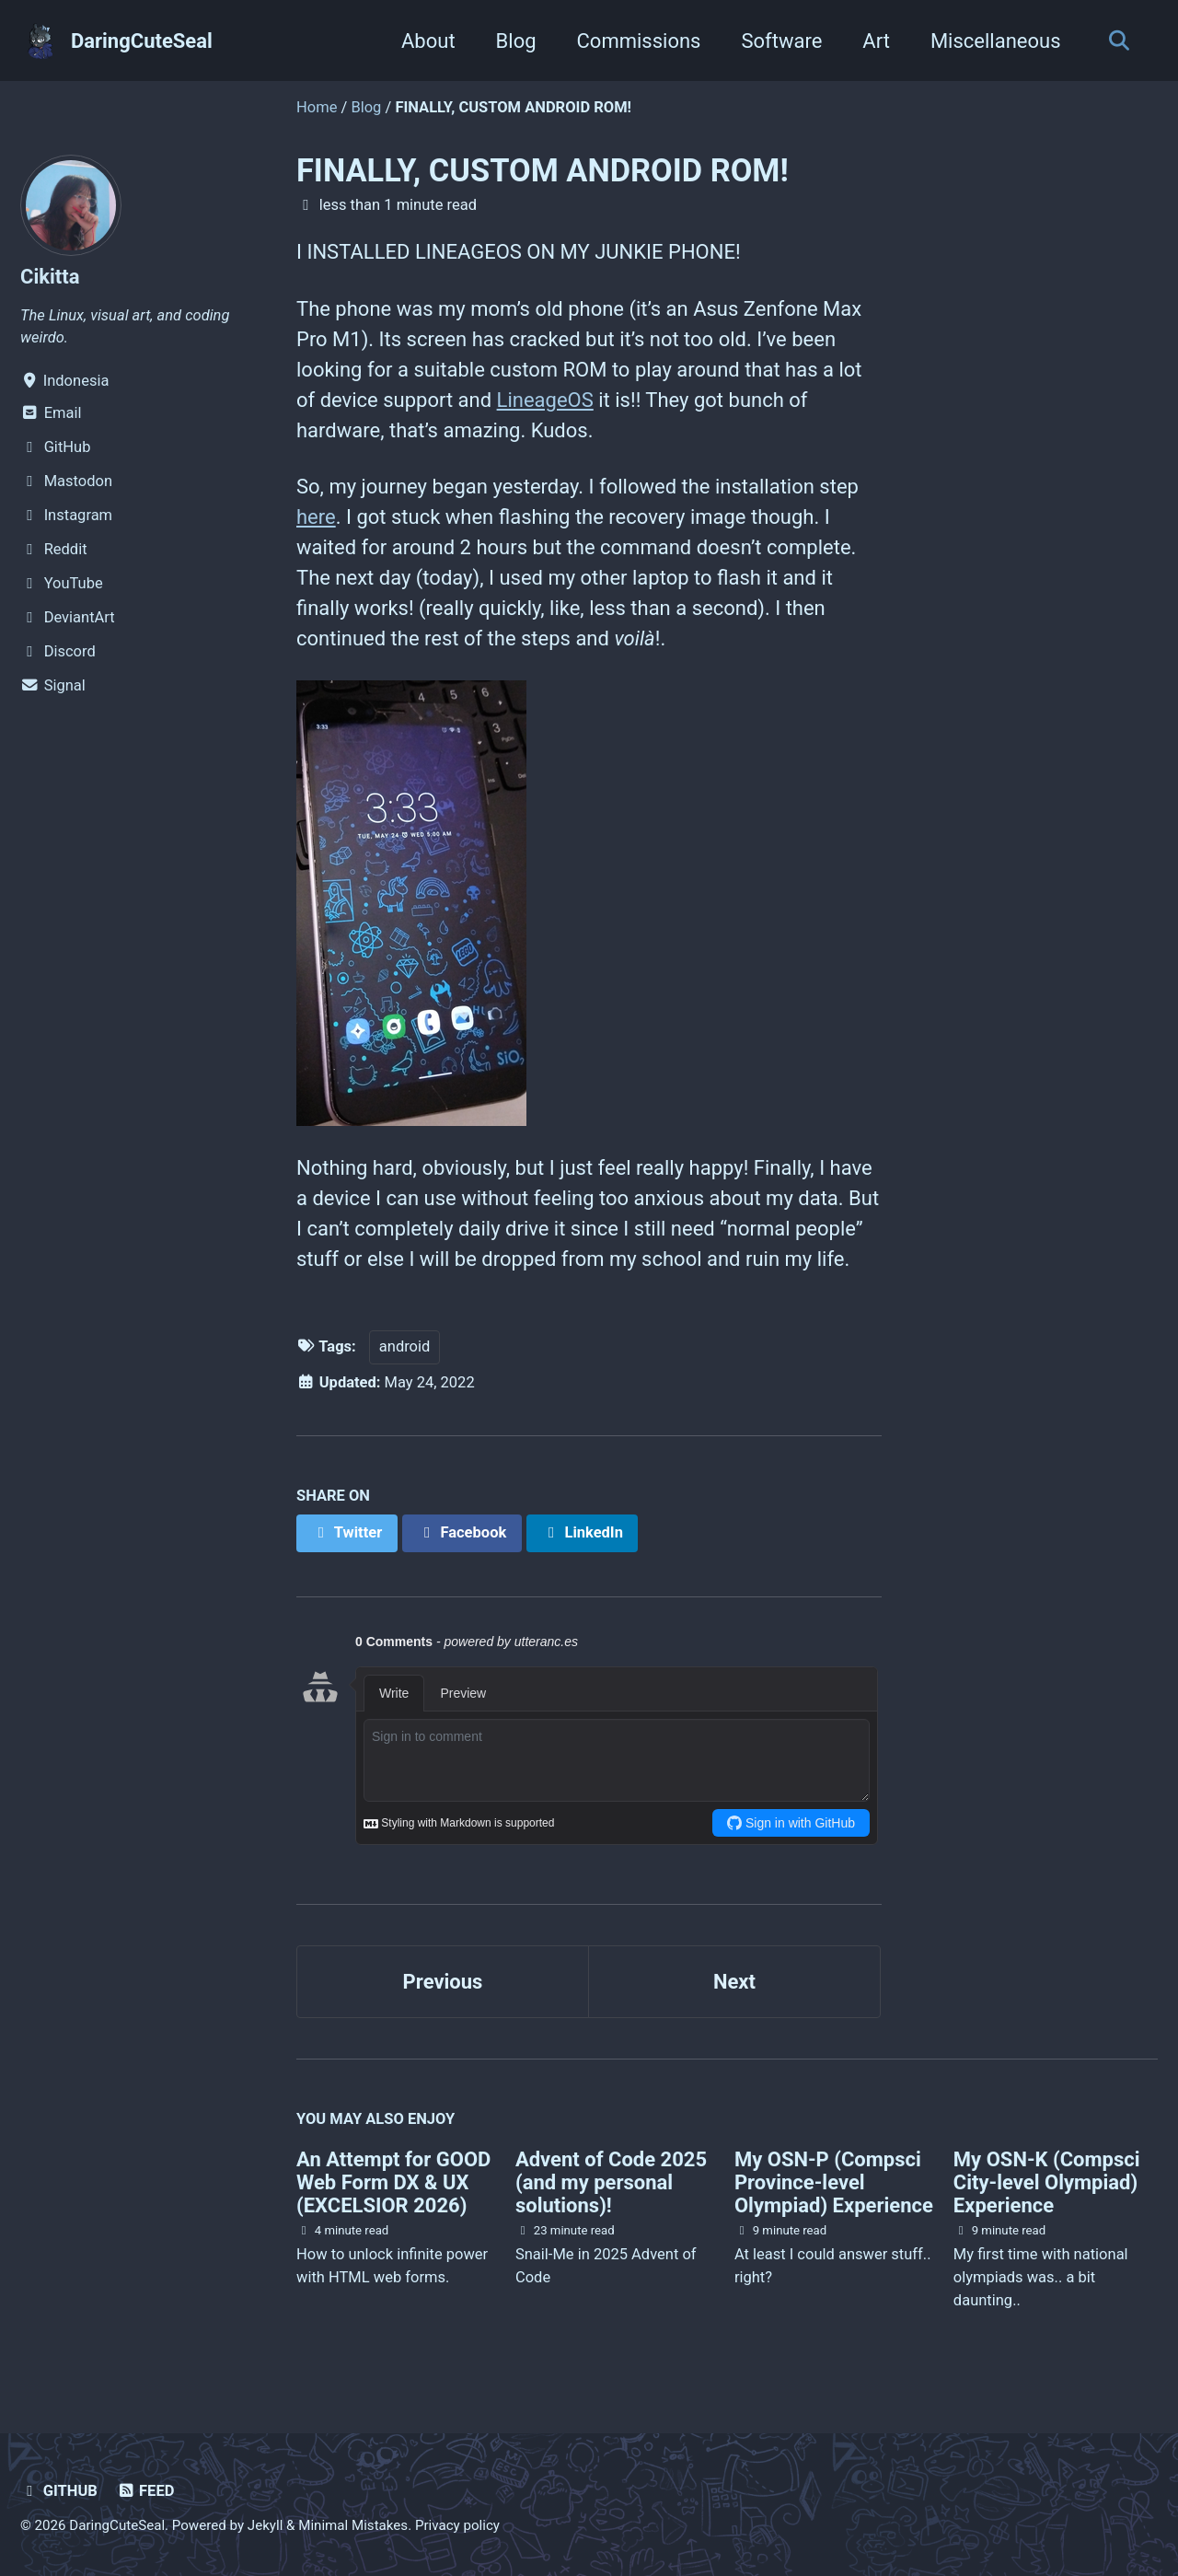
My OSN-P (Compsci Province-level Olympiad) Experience (833, 2182)
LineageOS (545, 400)
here (316, 516)
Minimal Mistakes (353, 2525)
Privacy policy (457, 2525)
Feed (145, 2491)
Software (781, 40)
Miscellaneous (995, 40)
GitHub (59, 2491)
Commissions (639, 40)
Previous (443, 1981)
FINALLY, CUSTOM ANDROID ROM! (542, 170)
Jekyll (265, 2525)
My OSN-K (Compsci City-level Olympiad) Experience (1046, 2182)
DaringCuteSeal (142, 40)
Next (734, 1981)
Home (316, 107)
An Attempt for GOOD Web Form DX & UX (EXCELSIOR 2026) (393, 2182)
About (428, 40)
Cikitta (49, 276)
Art (876, 40)
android (405, 1346)
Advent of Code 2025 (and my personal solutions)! (611, 2182)
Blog (516, 40)
